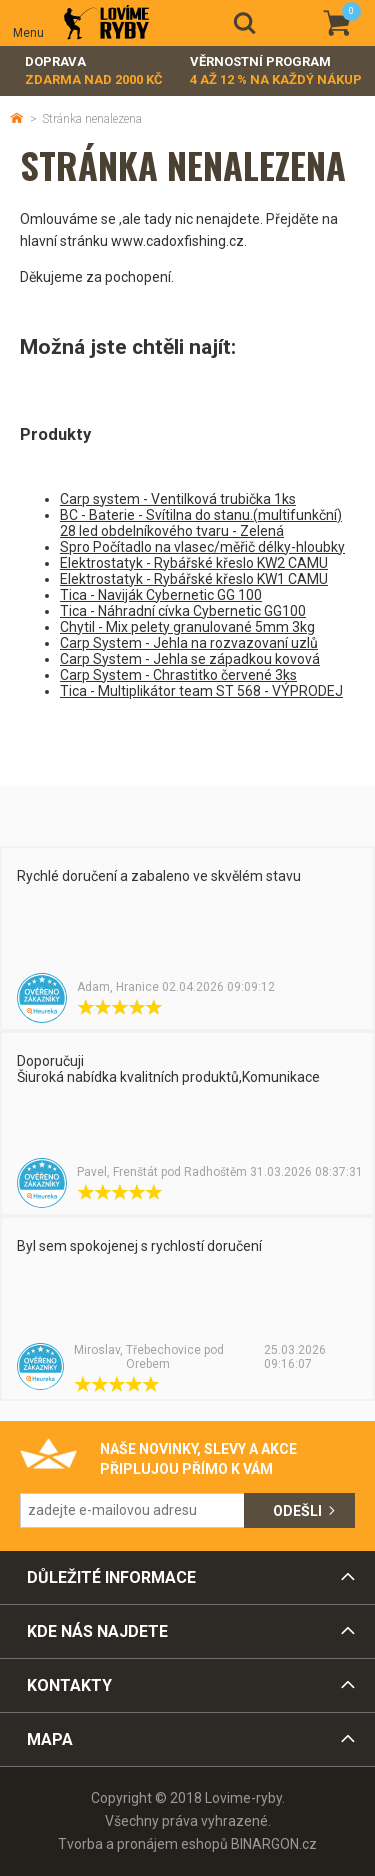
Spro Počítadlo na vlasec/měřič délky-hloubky (202, 547)
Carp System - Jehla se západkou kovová (190, 659)
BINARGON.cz (274, 1844)
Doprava (94, 71)
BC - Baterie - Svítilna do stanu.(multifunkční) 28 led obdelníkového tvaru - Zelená (201, 523)
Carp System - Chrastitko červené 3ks (178, 675)
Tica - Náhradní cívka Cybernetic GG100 (183, 611)
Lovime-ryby (106, 23)
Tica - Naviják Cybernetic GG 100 (161, 595)
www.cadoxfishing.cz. (179, 241)
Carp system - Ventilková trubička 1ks (178, 499)
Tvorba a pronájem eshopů (143, 1844)
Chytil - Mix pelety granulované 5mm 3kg (187, 627)
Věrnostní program (276, 71)
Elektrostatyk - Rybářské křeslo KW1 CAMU (194, 579)
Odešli (297, 1511)
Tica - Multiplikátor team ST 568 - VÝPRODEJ (201, 691)
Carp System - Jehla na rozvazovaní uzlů (189, 643)
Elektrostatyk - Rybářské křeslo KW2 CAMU (194, 563)
